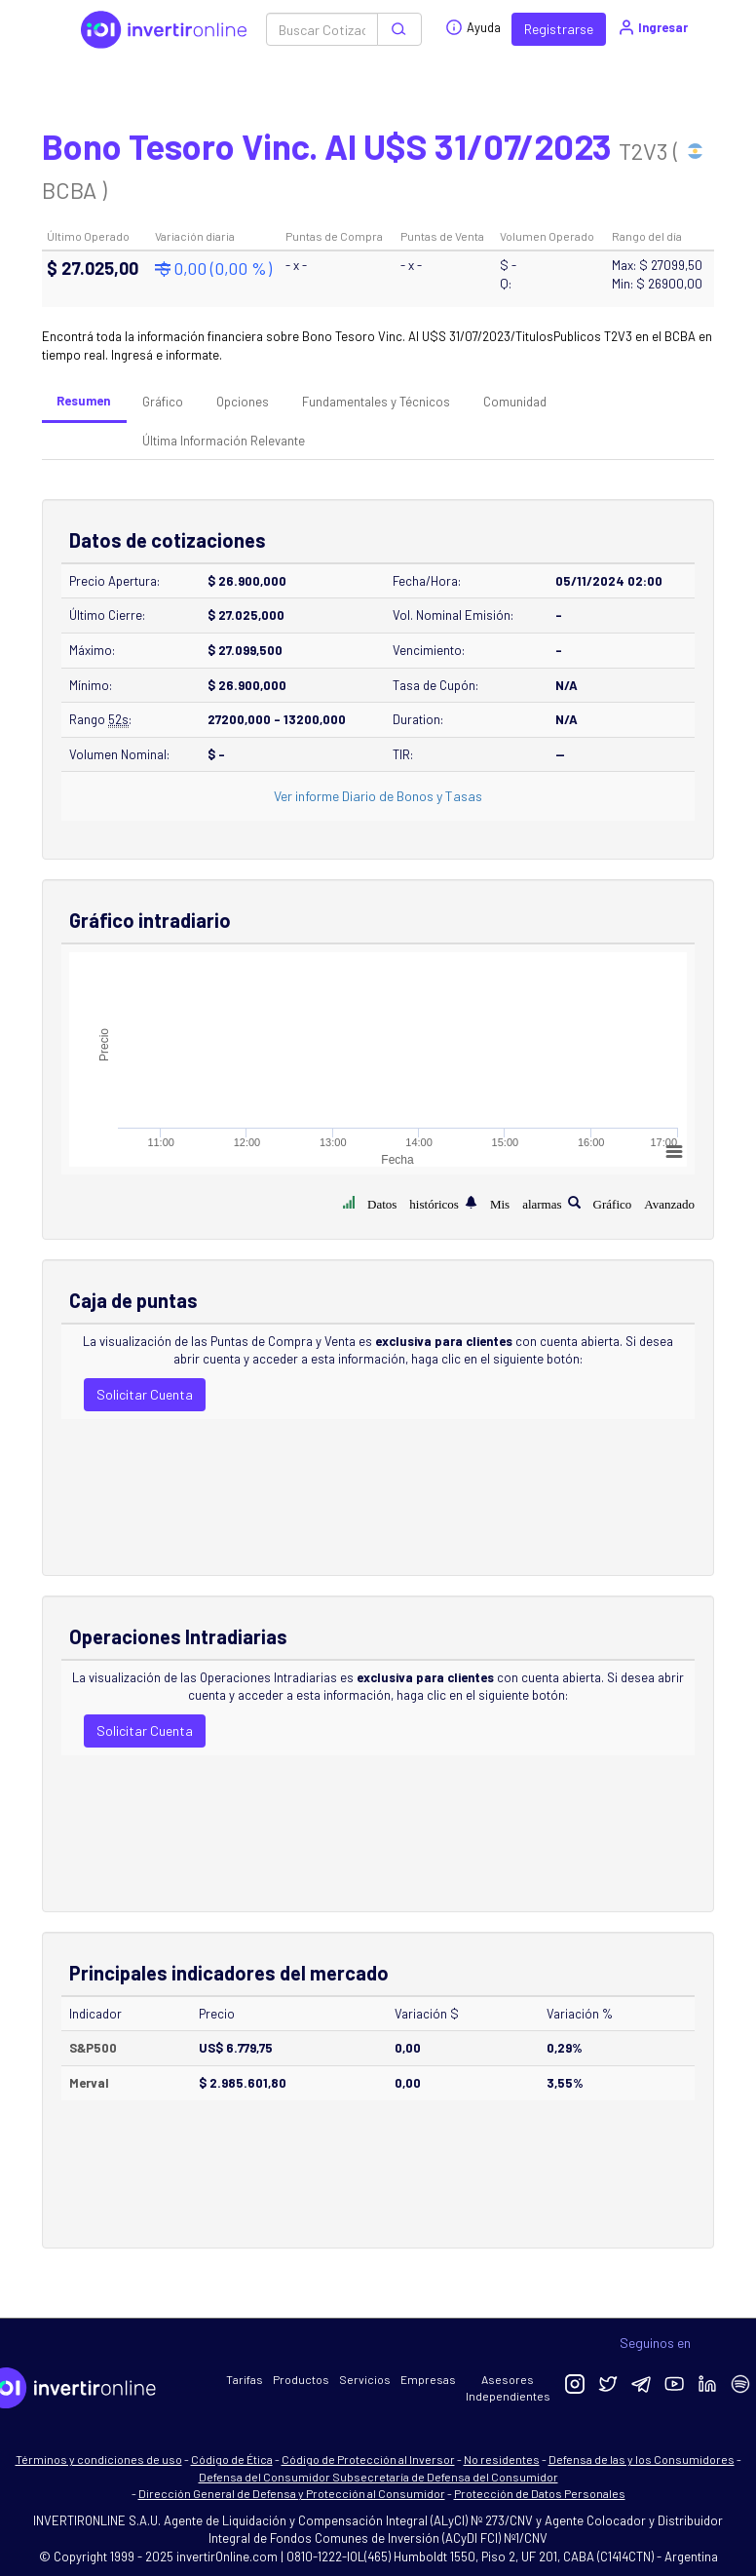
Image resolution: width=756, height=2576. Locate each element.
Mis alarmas (526, 1202)
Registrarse (558, 28)
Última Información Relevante (223, 440)
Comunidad (515, 401)
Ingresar (652, 27)
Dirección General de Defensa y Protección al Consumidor (291, 2493)
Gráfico (162, 401)
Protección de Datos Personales (539, 2493)
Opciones (242, 401)
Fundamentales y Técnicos (376, 401)
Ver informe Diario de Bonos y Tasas (378, 796)
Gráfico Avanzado (644, 1202)
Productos (301, 2379)
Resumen (83, 400)
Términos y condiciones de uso (99, 2459)
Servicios (365, 2379)
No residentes (502, 2459)
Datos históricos (413, 1202)
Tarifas (244, 2379)
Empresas (428, 2379)
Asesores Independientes (508, 2387)
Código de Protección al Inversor (368, 2459)
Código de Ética (232, 2459)
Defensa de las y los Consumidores (641, 2459)
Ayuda (473, 27)
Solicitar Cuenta (144, 1394)
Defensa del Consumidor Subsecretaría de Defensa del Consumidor (378, 2476)
